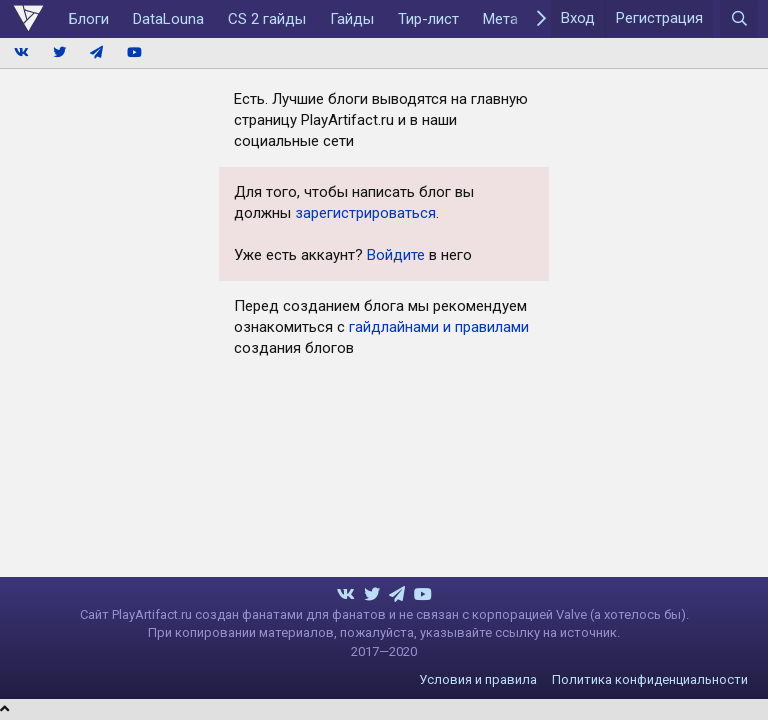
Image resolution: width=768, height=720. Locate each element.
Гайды (352, 19)
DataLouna (168, 19)
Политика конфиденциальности (650, 679)
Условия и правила (478, 679)
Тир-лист (428, 19)
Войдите (396, 255)
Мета (500, 19)
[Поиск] (739, 19)
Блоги (89, 19)
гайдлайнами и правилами (439, 327)
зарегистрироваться (365, 213)
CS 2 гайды (267, 19)
